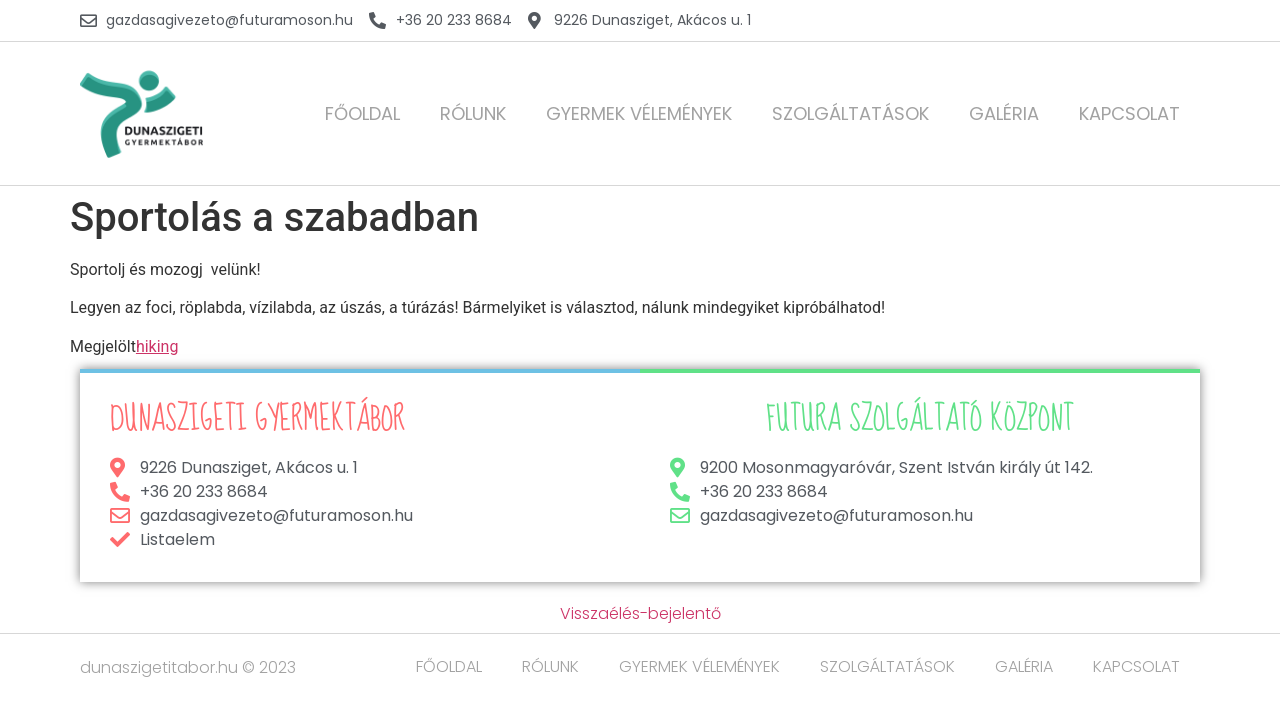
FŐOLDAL (362, 113)
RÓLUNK (473, 113)
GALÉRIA (1004, 113)
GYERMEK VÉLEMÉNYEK (639, 113)
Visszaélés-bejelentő (640, 613)
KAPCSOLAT (1129, 113)
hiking (157, 346)
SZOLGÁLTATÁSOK (850, 113)
